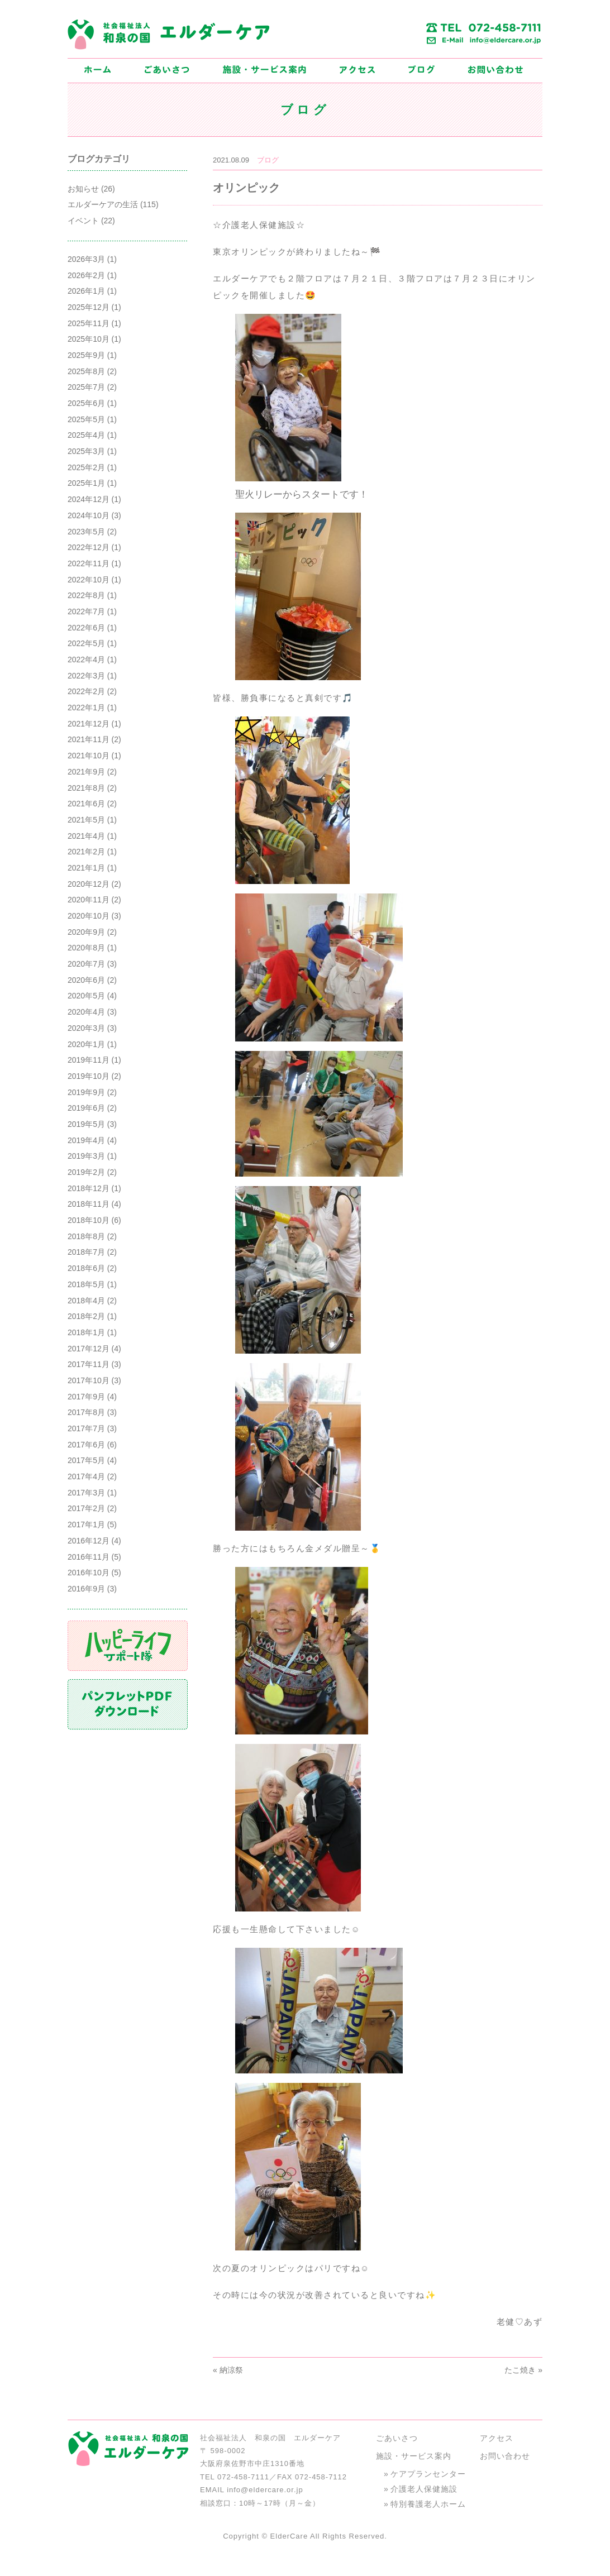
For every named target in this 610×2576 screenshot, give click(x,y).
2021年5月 (86, 819)
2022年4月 (86, 659)
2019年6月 (86, 1107)
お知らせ (83, 188)
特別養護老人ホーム (428, 2503)
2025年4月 (86, 435)
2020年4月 (86, 1011)
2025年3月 (86, 451)
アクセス (496, 2438)
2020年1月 (86, 1044)
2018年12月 (88, 1188)
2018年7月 (86, 1252)
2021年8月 (86, 787)
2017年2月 (86, 1508)
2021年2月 (86, 851)
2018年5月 (86, 1284)
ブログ (268, 160)
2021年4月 (86, 835)
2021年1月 (86, 867)
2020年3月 (86, 1028)
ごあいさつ (397, 2438)
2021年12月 (88, 723)
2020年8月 (86, 947)
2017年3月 (86, 1492)
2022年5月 (86, 643)
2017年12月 (88, 1348)
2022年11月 (88, 563)
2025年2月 (86, 467)
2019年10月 (88, 1076)
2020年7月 (86, 963)
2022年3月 (86, 675)
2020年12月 (88, 884)
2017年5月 (86, 1460)
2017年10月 (88, 1380)
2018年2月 (86, 1316)
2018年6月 (86, 1268)
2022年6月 (86, 627)
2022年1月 (86, 707)
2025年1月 (86, 483)
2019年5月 (86, 1124)
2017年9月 (86, 1396)
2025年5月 (86, 419)
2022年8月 (86, 595)
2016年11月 (88, 1556)
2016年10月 (88, 1572)
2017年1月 (86, 1524)
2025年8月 (86, 371)
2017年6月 (86, 1444)
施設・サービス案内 (413, 2455)
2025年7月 (86, 387)
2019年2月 (86, 1172)
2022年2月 (86, 691)
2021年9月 (86, 771)
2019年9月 (86, 1092)
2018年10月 (88, 1220)
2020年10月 (88, 915)
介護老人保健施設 (424, 2488)
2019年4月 (86, 1140)
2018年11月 (88, 1203)
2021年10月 (88, 755)
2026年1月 (86, 290)
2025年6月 (86, 403)
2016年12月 (88, 1540)
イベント (83, 220)
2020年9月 (86, 932)
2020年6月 (86, 980)
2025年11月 (88, 323)
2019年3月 (86, 1155)
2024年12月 (88, 499)
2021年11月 (88, 739)
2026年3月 (86, 259)
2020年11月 (88, 899)
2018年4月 (86, 1300)
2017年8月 (86, 1412)
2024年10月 (88, 515)
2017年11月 (88, 1364)
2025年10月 (88, 338)
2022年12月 (88, 547)
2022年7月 (86, 611)
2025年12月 (88, 307)
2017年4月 (86, 1476)
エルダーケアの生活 (103, 204)
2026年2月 (86, 275)
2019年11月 (88, 1059)
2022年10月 (88, 579)
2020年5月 (86, 995)
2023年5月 (86, 531)
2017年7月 (86, 1428)
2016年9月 (86, 1588)
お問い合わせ (505, 2455)
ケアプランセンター (428, 2473)
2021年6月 (86, 803)
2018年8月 (86, 1236)
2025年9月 (86, 355)
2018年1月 (86, 1332)
